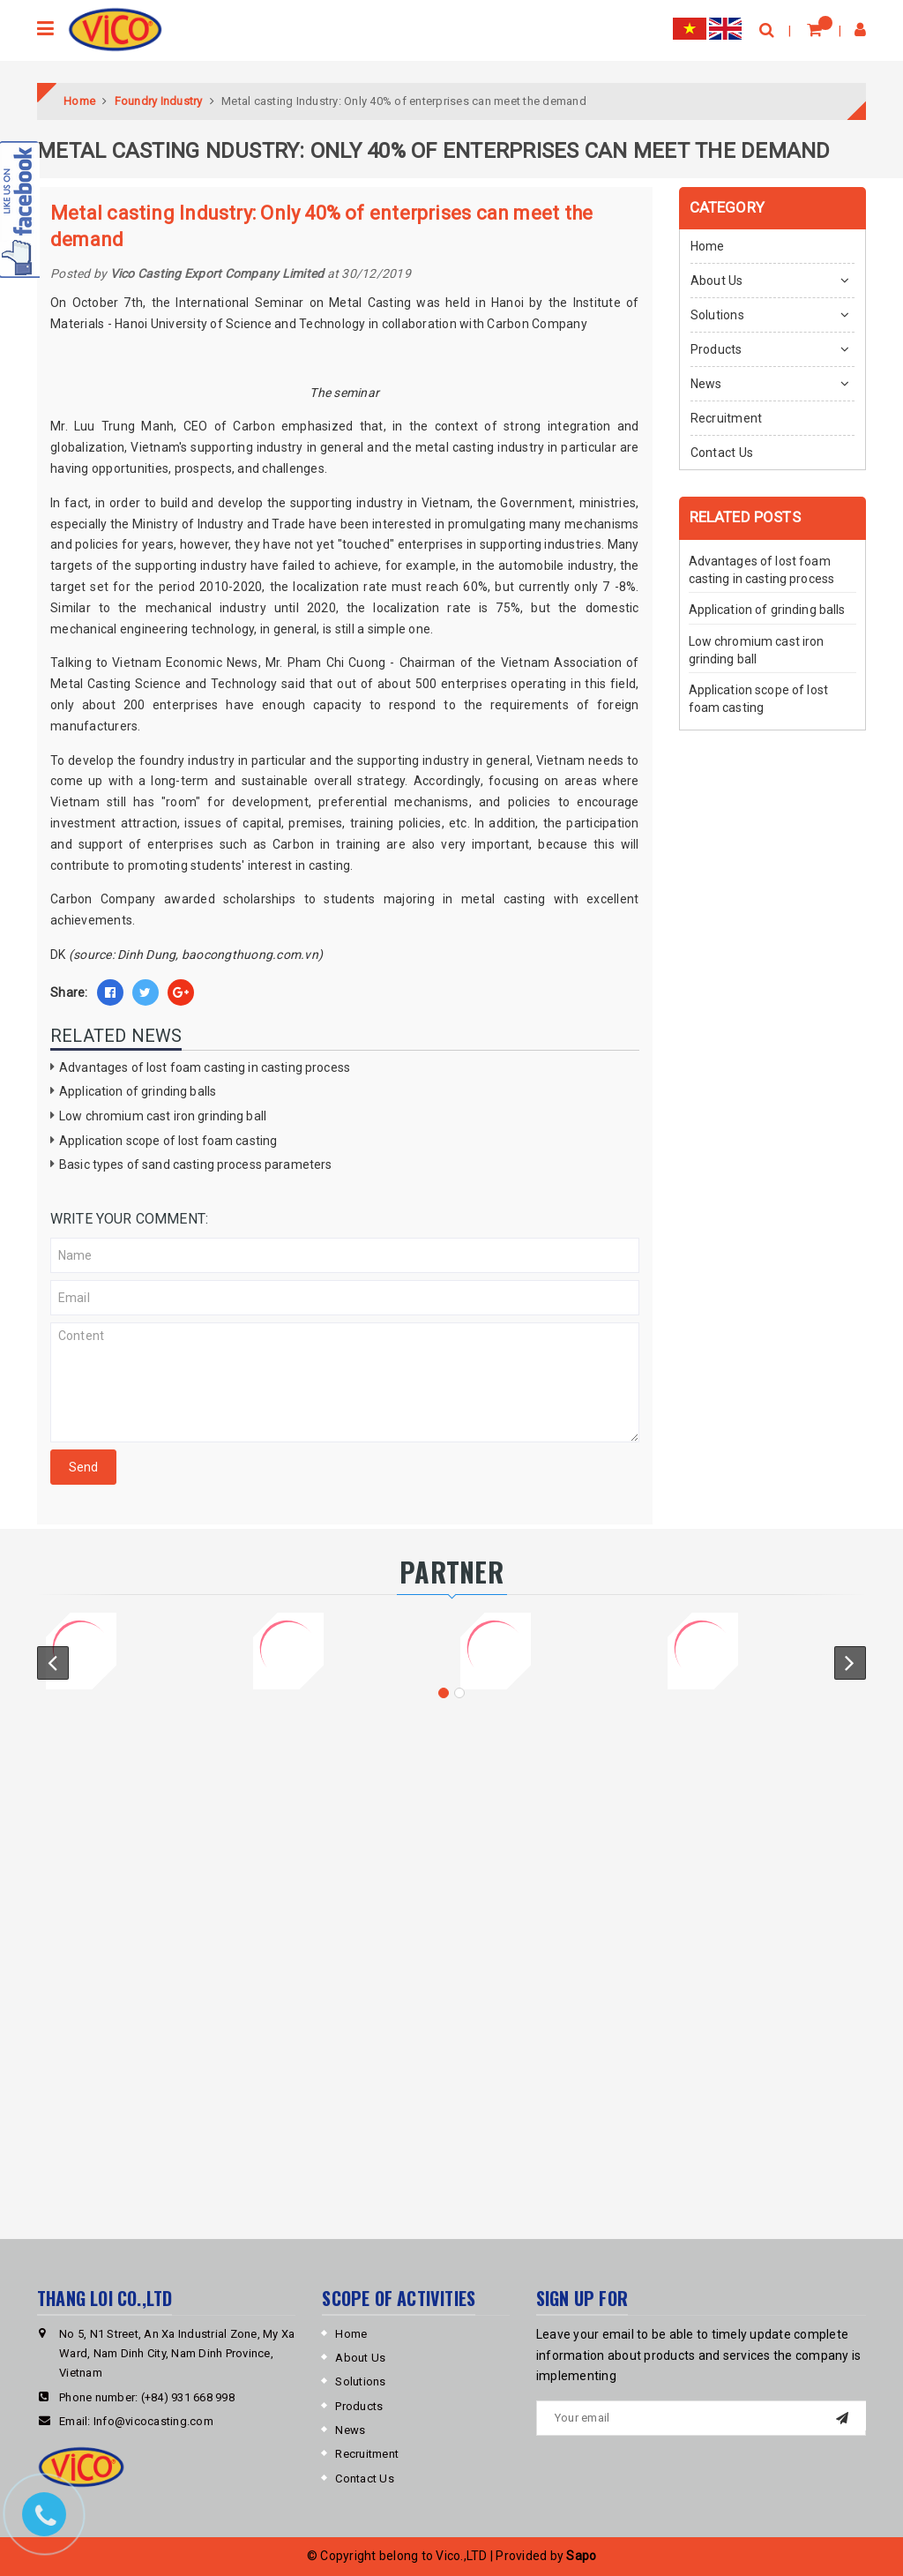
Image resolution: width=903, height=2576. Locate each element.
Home (707, 246)
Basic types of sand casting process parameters (195, 1164)
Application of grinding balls (137, 1091)
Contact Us (722, 453)
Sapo (581, 2556)
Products (716, 349)
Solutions (717, 315)
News (706, 384)
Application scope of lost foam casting (168, 1141)
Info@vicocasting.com (153, 2421)
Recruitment (726, 418)
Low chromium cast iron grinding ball (162, 1116)
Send (83, 1467)
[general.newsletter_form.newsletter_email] (701, 2418)
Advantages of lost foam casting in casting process (204, 1067)
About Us (716, 280)
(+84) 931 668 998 (188, 2397)
